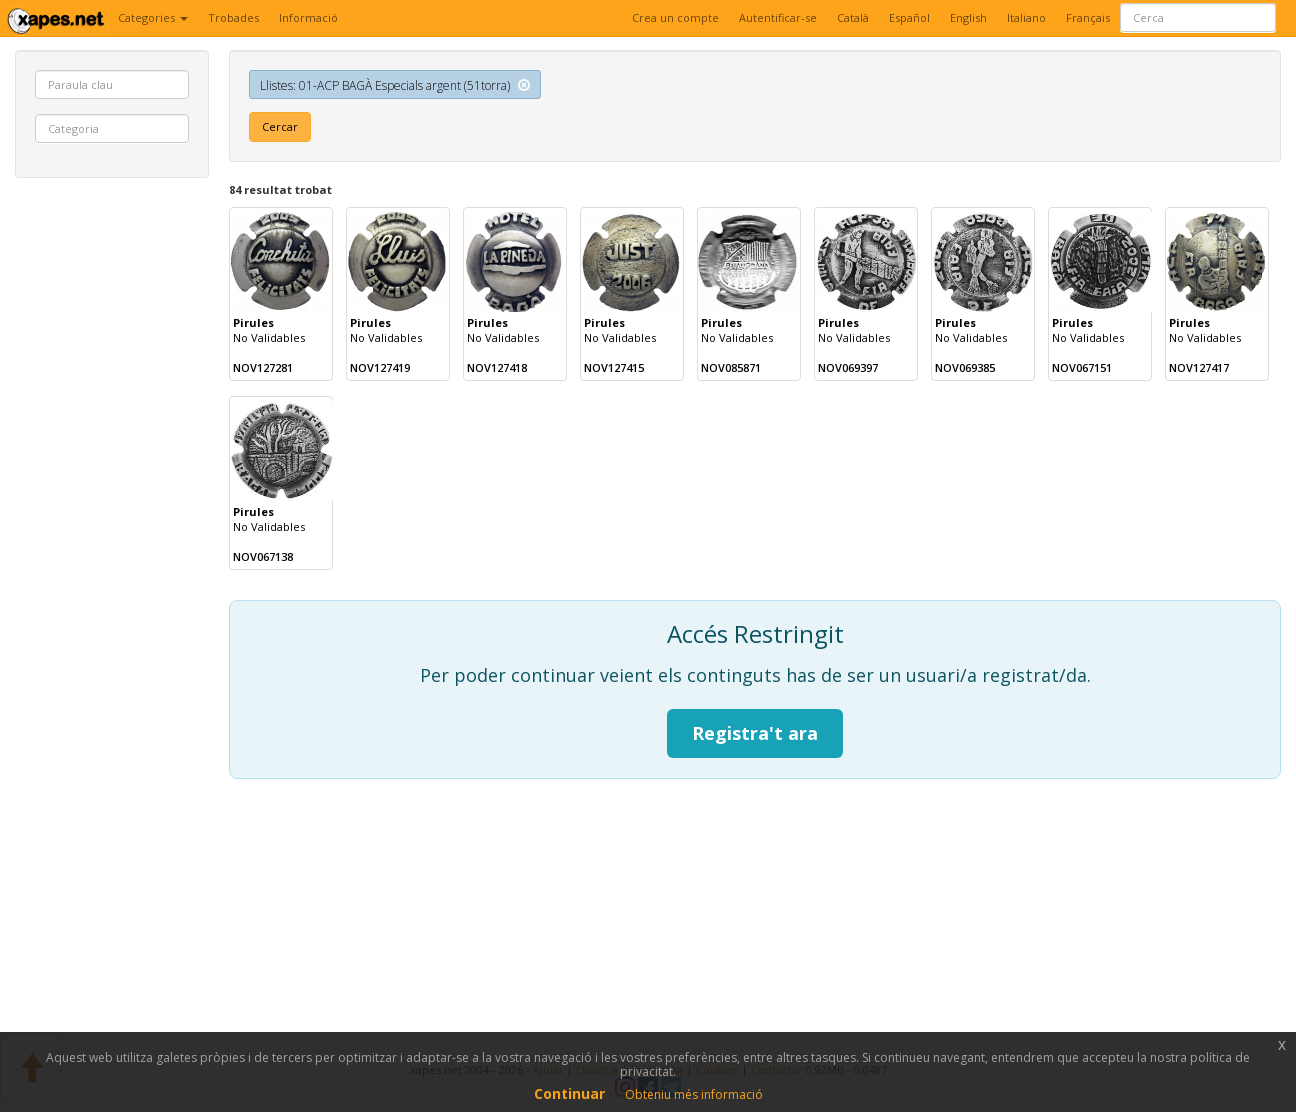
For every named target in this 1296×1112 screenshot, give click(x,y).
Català (853, 17)
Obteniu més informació (694, 1094)
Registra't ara (755, 733)
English (968, 17)
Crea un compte (675, 17)
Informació (308, 17)
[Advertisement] (112, 498)
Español (909, 17)
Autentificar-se (778, 17)
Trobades (233, 17)
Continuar (569, 1093)
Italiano (1026, 17)
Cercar (280, 126)
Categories (153, 17)
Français (1088, 17)
